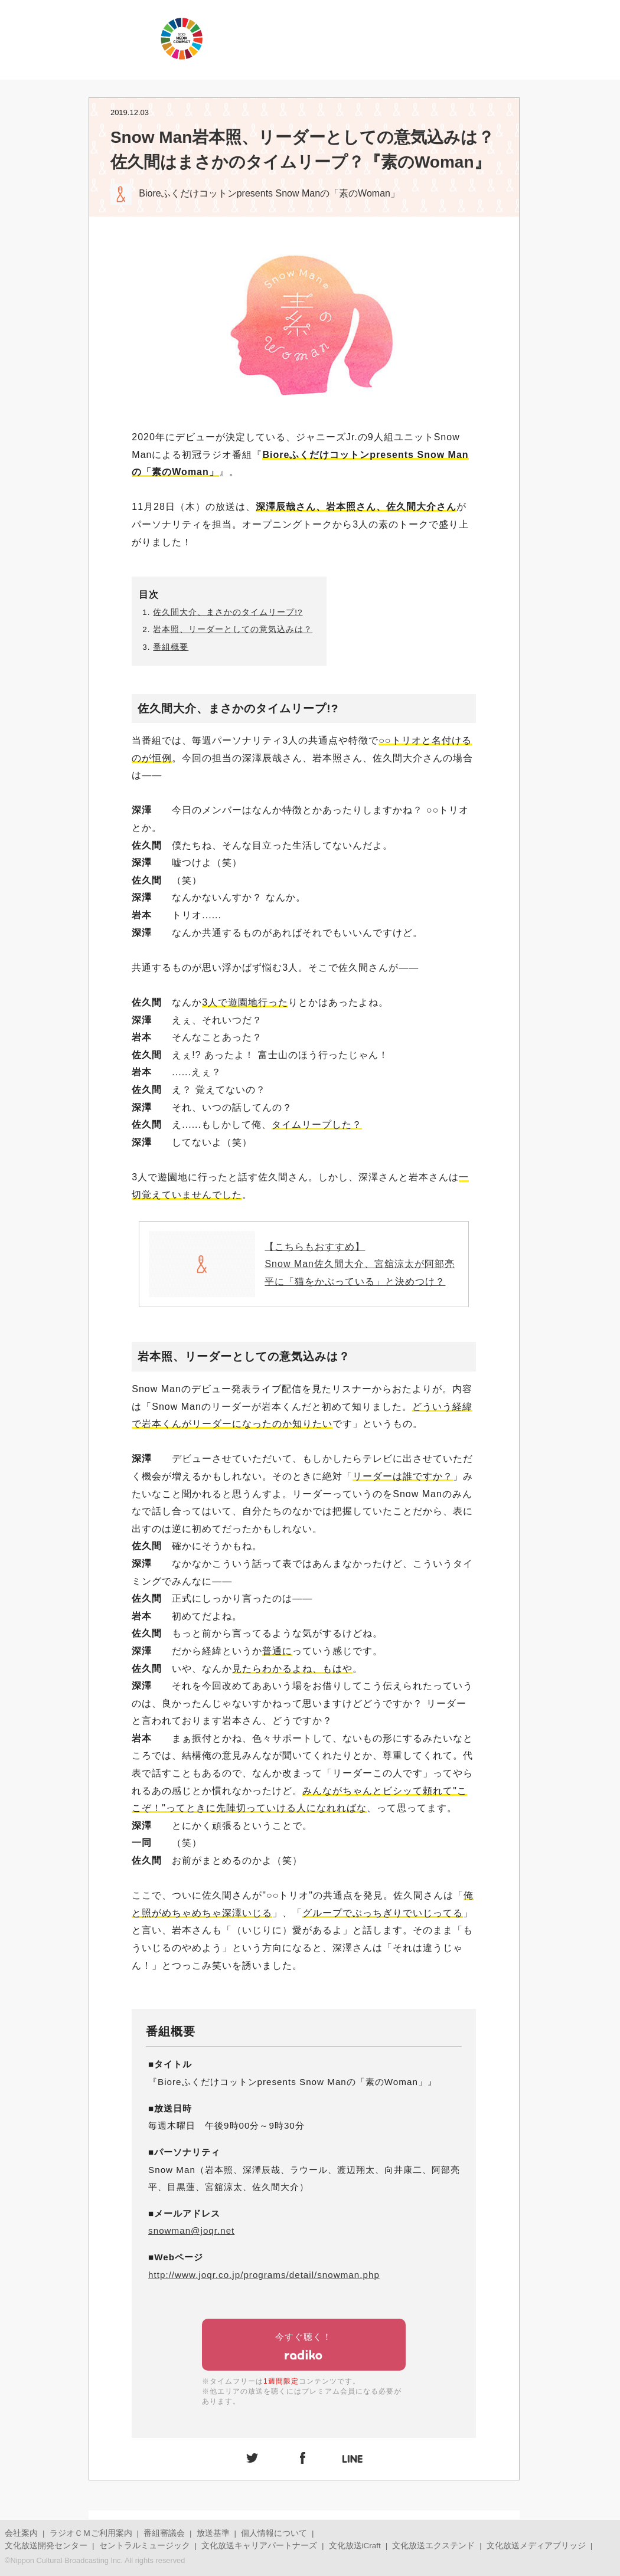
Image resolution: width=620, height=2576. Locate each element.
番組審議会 (164, 2533)
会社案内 (21, 2533)
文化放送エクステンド (433, 2545)
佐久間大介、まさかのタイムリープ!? (227, 612)
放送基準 (213, 2533)
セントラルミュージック (144, 2545)
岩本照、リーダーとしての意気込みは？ (232, 629)
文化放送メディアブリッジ (536, 2545)
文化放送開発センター (46, 2545)
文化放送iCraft (355, 2545)
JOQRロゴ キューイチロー (77, 38)
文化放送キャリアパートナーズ (259, 2545)
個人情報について (274, 2533)
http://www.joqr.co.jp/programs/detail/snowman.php (264, 2275)
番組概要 (170, 647)
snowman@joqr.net (191, 2230)
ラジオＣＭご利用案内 (91, 2533)
